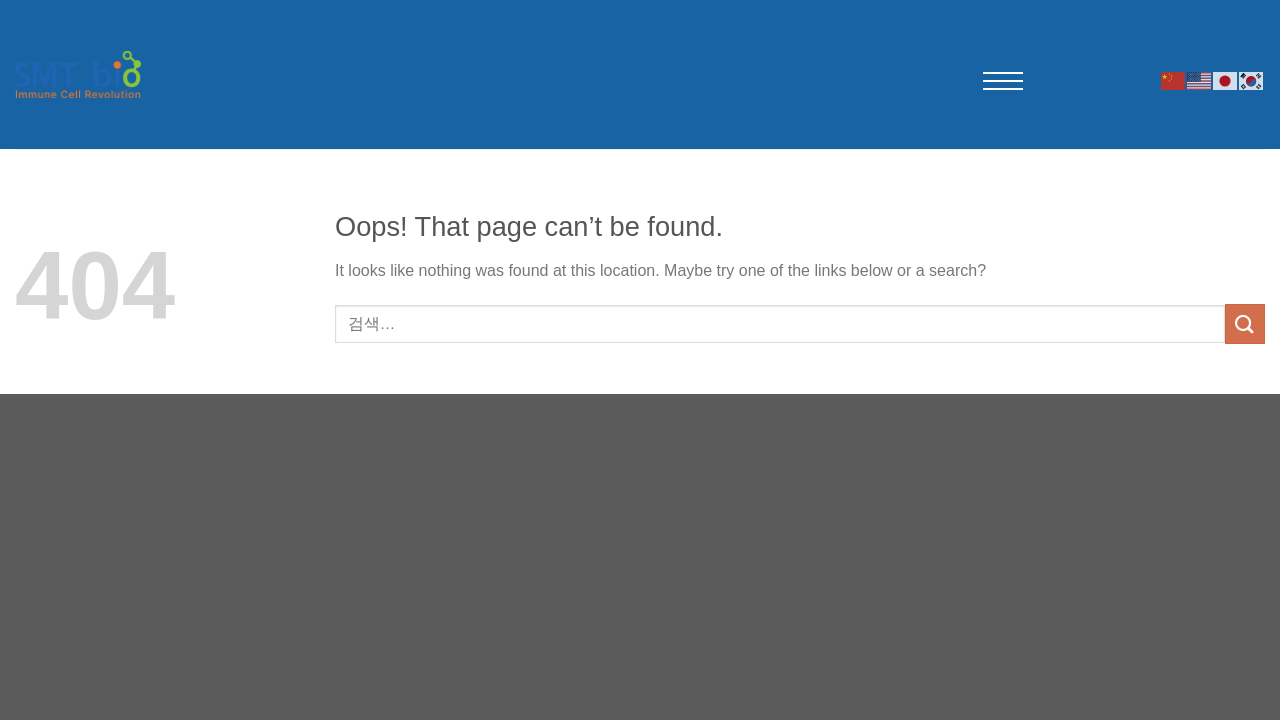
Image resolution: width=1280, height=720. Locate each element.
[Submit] (1245, 323)
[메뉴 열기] (1003, 81)
